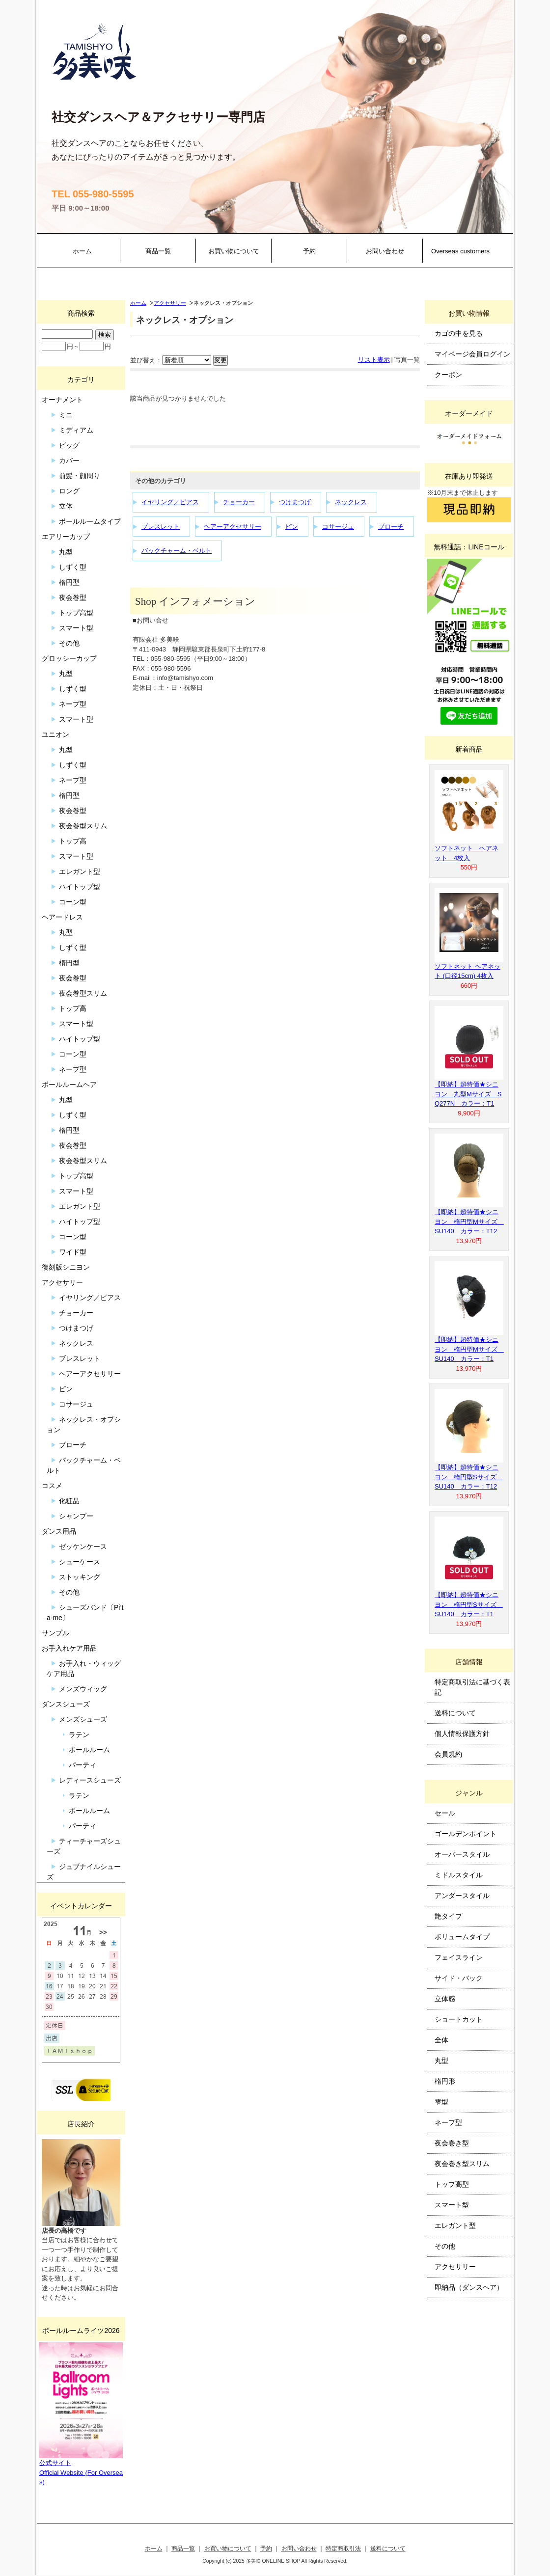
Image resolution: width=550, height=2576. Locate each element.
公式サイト (55, 2463)
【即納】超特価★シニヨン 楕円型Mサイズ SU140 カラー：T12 (469, 1221)
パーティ (82, 1765)
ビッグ (69, 445)
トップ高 (72, 841)
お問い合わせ (385, 251)
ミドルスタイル (459, 1875)
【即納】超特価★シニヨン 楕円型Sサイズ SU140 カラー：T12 (469, 1477)
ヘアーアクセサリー (232, 526)
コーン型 (72, 902)
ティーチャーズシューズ (84, 1846)
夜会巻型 (72, 597)
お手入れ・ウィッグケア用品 (84, 1668)
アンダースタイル (462, 1895)
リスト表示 (374, 359)
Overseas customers (460, 251)
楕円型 (69, 582)
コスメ (52, 1486)
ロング (69, 491)
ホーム (82, 251)
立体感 (445, 1999)
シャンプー (76, 1516)
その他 (69, 643)
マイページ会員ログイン (472, 354)
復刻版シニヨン (66, 1267)
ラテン (79, 1734)
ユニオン (55, 734)
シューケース (79, 1562)
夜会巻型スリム (83, 826)
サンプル (55, 1633)
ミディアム (76, 430)
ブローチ (391, 526)
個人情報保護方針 (462, 1733)
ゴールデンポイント (465, 1834)
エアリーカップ (66, 537)
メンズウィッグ (83, 1689)
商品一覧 (158, 251)
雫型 (441, 2102)
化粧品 (69, 1501)
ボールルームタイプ (90, 521)
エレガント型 (79, 871)
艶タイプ (448, 1916)
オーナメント (62, 400)
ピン (291, 526)
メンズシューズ (83, 1719)
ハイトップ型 (79, 887)
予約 (309, 251)
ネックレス (351, 502)
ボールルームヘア (69, 1084)
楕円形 (445, 2081)
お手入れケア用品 (69, 1648)
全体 (441, 2040)
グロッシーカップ (69, 658)
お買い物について (233, 251)
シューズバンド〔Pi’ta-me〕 (85, 1612)
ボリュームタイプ (462, 1937)
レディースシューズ (90, 1780)
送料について (455, 1713)
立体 (66, 506)
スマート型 (76, 628)
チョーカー (239, 502)
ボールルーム (89, 1750)
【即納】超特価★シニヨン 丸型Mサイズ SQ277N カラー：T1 (468, 1094)
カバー (69, 460)
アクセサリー (170, 303)
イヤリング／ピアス (170, 502)
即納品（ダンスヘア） (469, 2287)
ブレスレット (160, 526)
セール (445, 1813)
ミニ (66, 415)
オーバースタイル (462, 1854)
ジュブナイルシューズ (84, 1872)
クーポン (448, 375)
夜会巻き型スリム (462, 2164)
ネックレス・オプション (84, 1424)
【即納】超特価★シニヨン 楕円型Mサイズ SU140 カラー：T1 (469, 1349)
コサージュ (338, 526)
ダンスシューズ (66, 1704)
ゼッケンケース (83, 1546)
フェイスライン (459, 1957)
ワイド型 (72, 1252)
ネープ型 (72, 704)
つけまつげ (295, 502)
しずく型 (72, 567)
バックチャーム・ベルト (176, 550)
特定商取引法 (343, 2548)
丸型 (66, 552)
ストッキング (79, 1577)
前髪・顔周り (79, 476)
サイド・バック (459, 1978)
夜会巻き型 (452, 2143)
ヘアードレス (62, 917)
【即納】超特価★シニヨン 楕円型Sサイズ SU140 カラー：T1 (469, 1604)
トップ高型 (76, 613)
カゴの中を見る (459, 333)
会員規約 (448, 1754)
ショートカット (459, 2019)
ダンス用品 (59, 1531)
